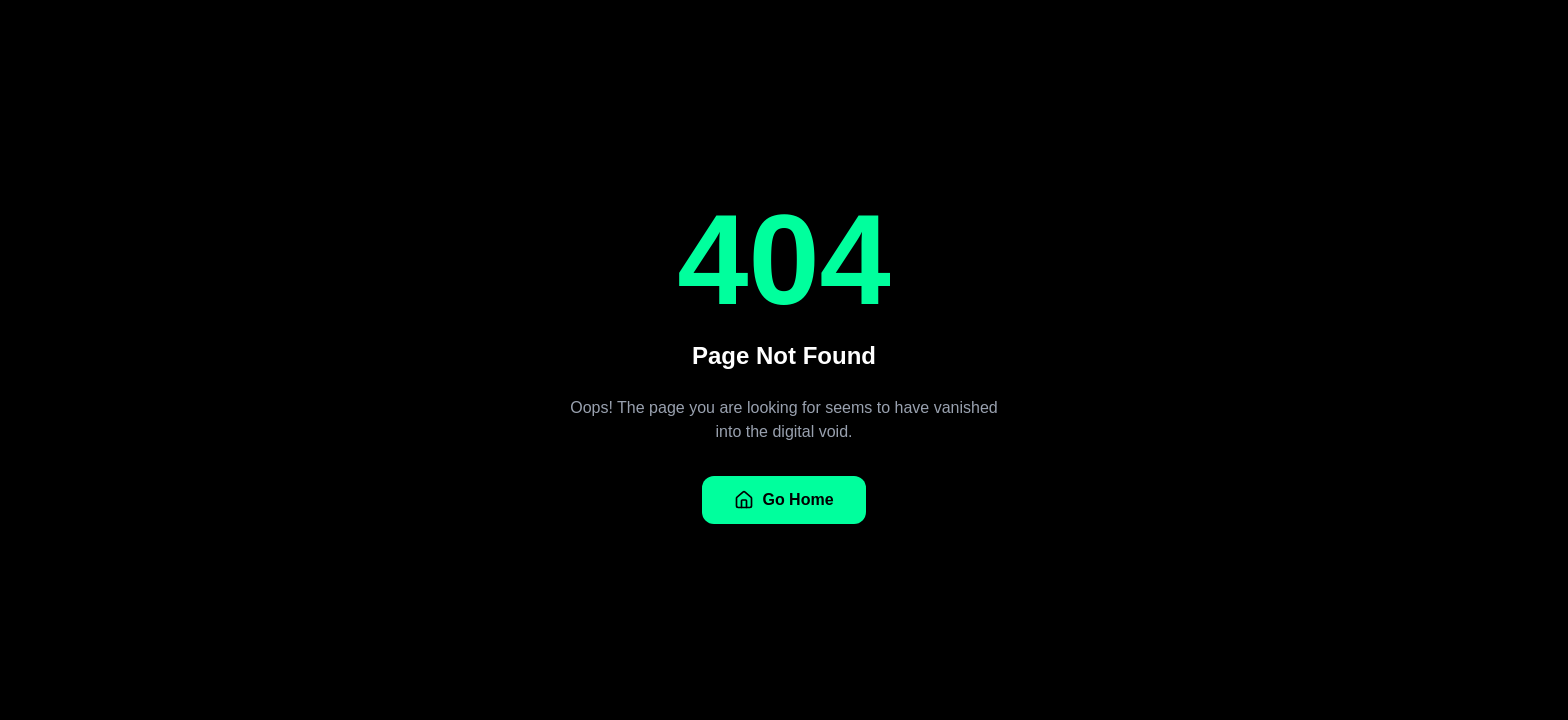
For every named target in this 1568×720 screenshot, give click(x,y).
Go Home (783, 500)
